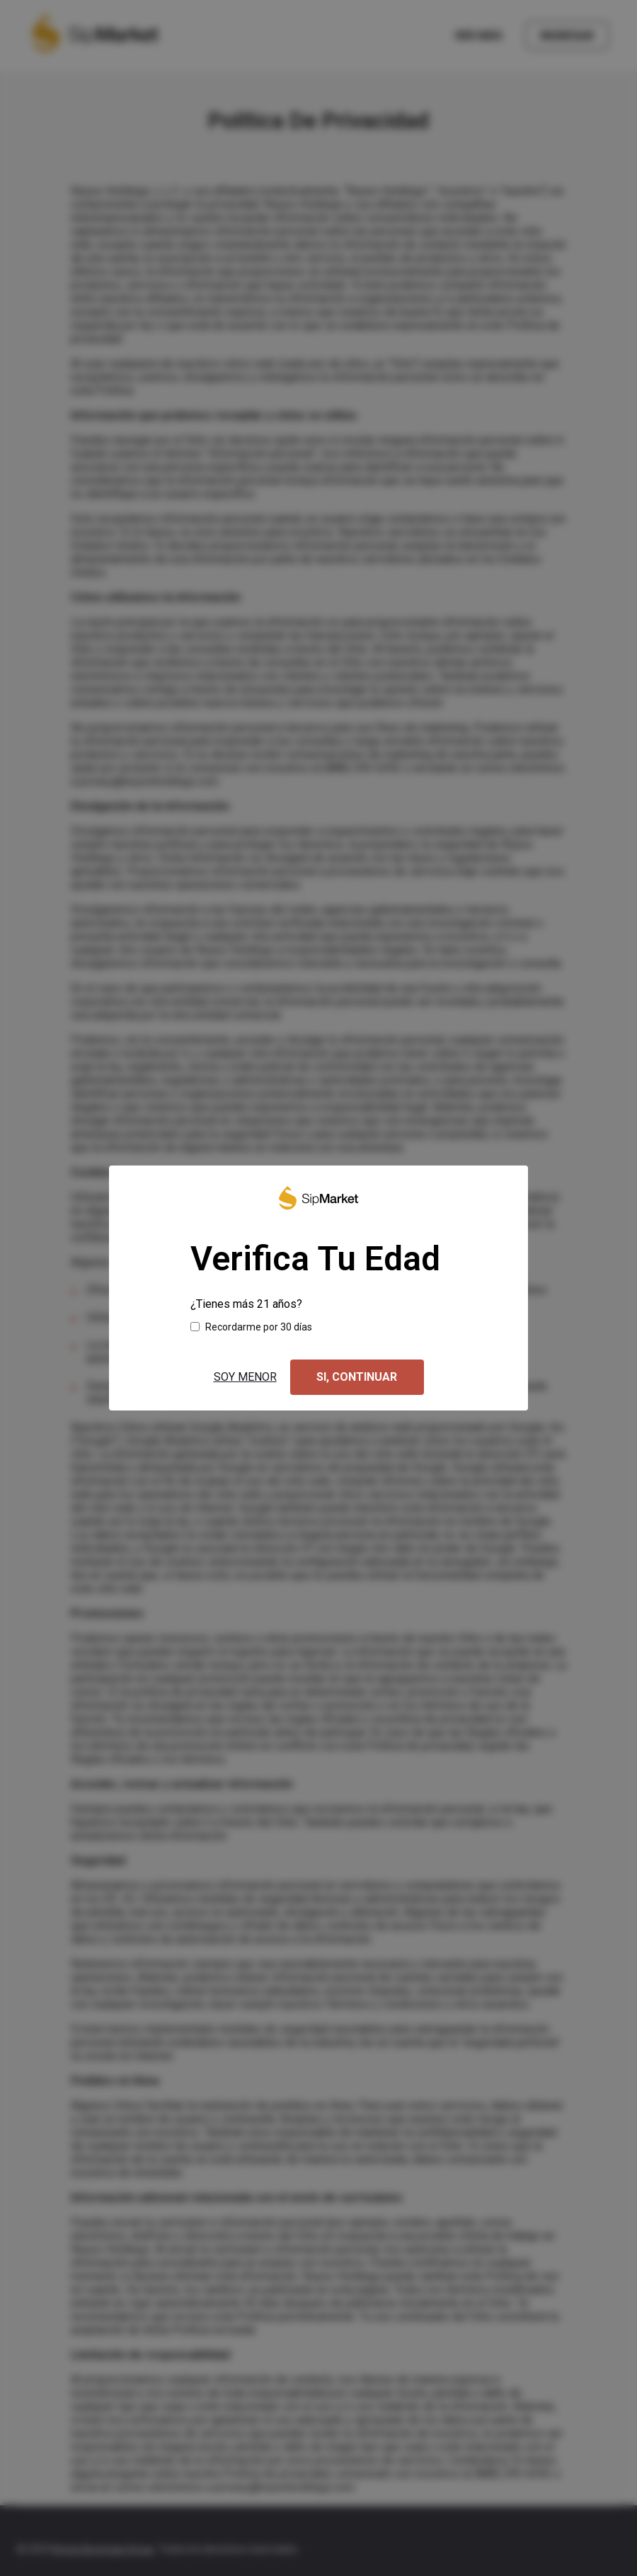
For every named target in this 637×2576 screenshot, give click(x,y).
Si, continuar (356, 1377)
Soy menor (245, 1377)
